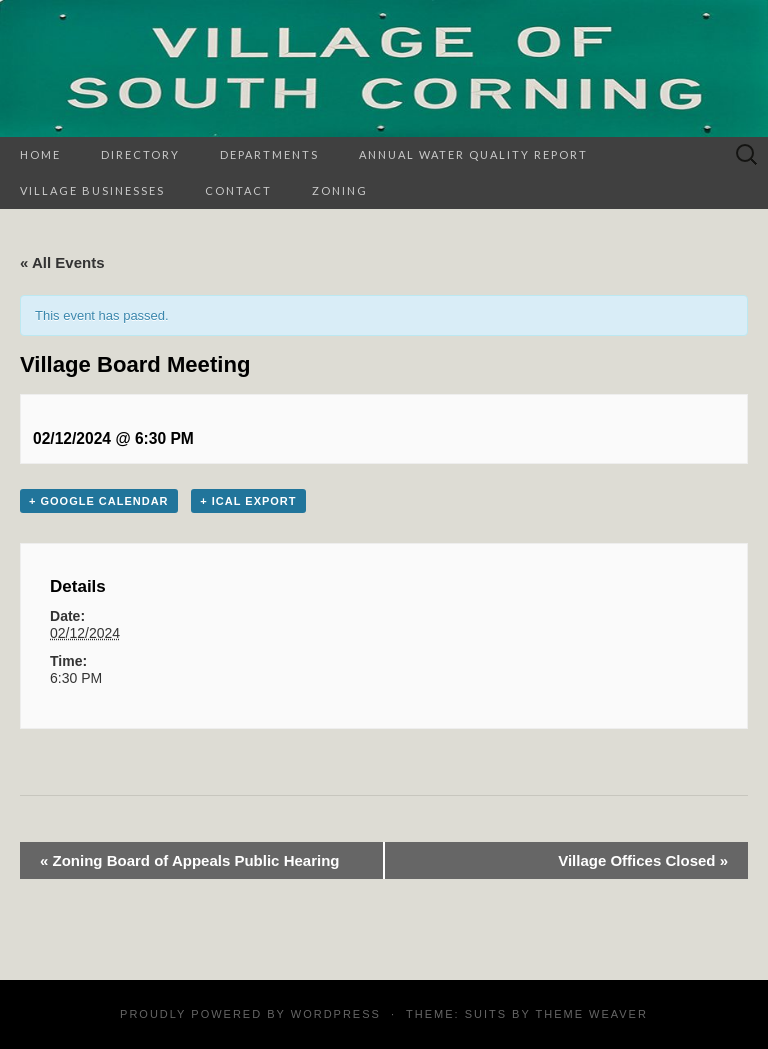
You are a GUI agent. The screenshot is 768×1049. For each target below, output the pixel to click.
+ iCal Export (248, 501)
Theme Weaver (591, 1014)
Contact (238, 190)
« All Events (62, 262)
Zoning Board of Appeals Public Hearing (189, 860)
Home (40, 154)
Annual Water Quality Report (473, 154)
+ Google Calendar (99, 501)
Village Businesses (92, 190)
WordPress (336, 1014)
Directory (140, 154)
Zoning (340, 190)
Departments (269, 154)
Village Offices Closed (643, 860)
